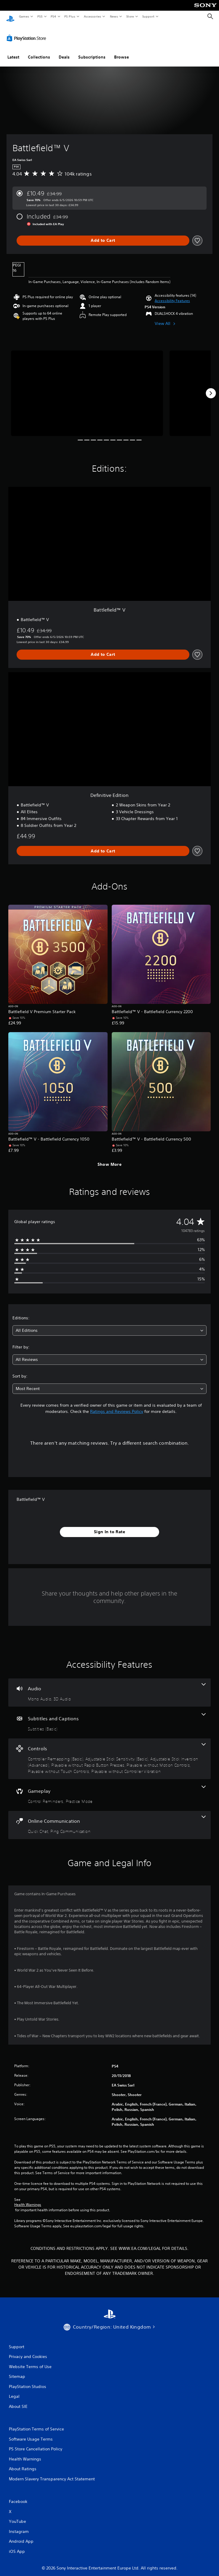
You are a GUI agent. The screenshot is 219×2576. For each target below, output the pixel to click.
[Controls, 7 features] (109, 1753)
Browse (121, 51)
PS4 (53, 16)
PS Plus (70, 16)
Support (148, 16)
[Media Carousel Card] (87, 387)
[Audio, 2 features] (109, 1687)
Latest (13, 51)
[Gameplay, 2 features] (109, 1789)
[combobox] (109, 1325)
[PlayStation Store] (27, 32)
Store (130, 16)
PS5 (40, 16)
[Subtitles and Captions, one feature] (109, 1717)
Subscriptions (91, 51)
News (114, 16)
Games (24, 16)
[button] (172, 295)
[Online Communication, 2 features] (109, 1819)
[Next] (211, 388)
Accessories (92, 16)
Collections (39, 51)
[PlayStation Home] (10, 16)
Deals (64, 51)
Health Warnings (27, 2199)
